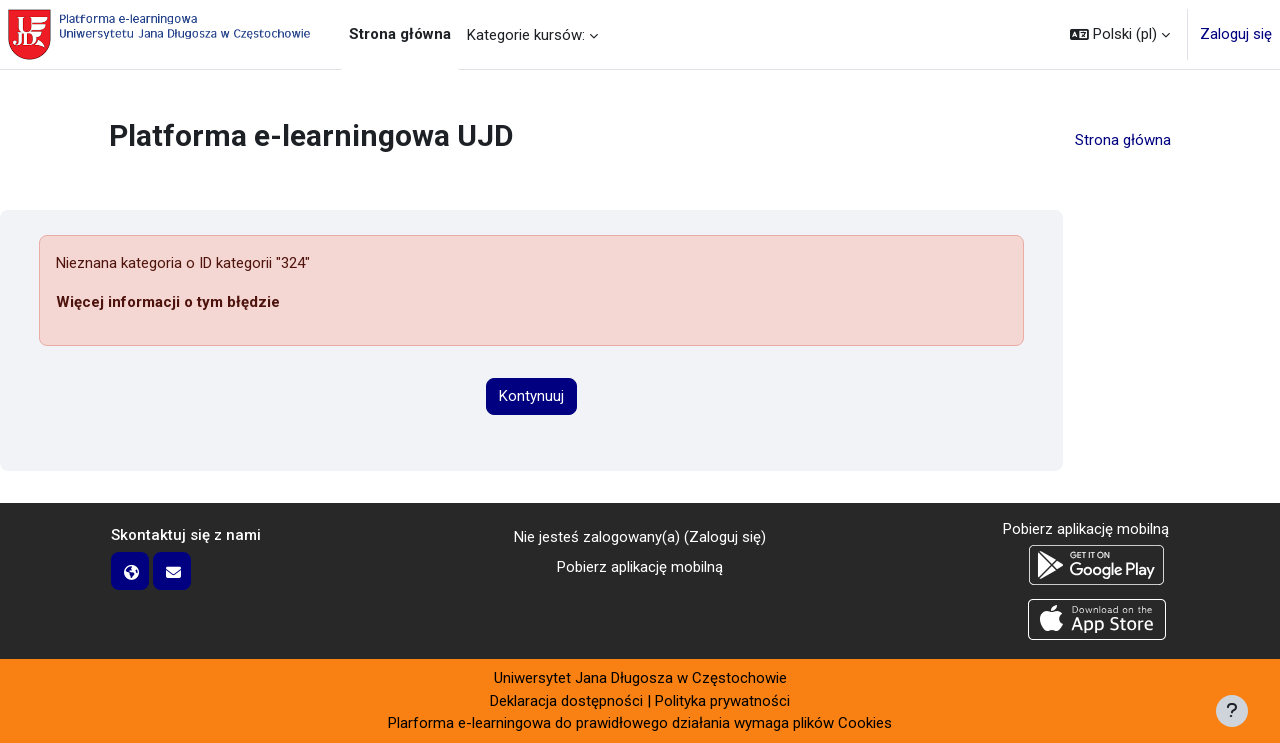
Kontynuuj (531, 396)
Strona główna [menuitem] (400, 34)
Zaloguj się (1236, 34)
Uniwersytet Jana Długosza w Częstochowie (640, 678)
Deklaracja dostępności (566, 701)
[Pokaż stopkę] (1232, 711)
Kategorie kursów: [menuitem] (526, 35)
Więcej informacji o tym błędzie (168, 302)
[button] (1120, 34)
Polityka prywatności (722, 701)
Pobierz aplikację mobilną (640, 567)
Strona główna (1123, 140)
